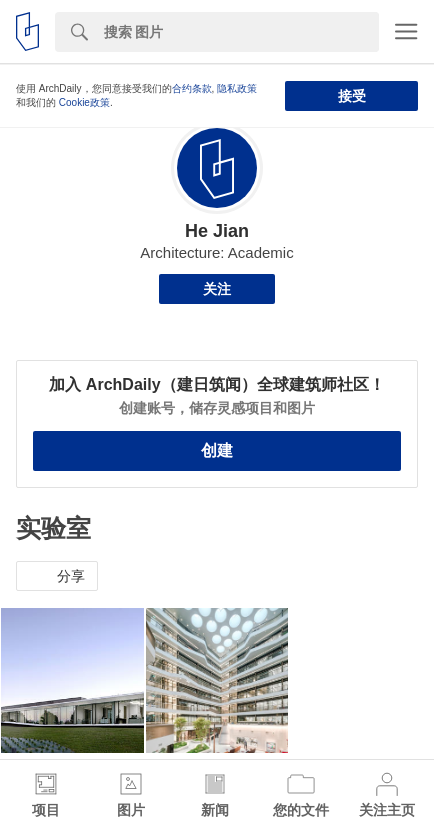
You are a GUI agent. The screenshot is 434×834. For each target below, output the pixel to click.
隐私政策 (237, 88)
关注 (217, 289)
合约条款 (192, 88)
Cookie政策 (84, 102)
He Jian (217, 231)
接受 (352, 96)
